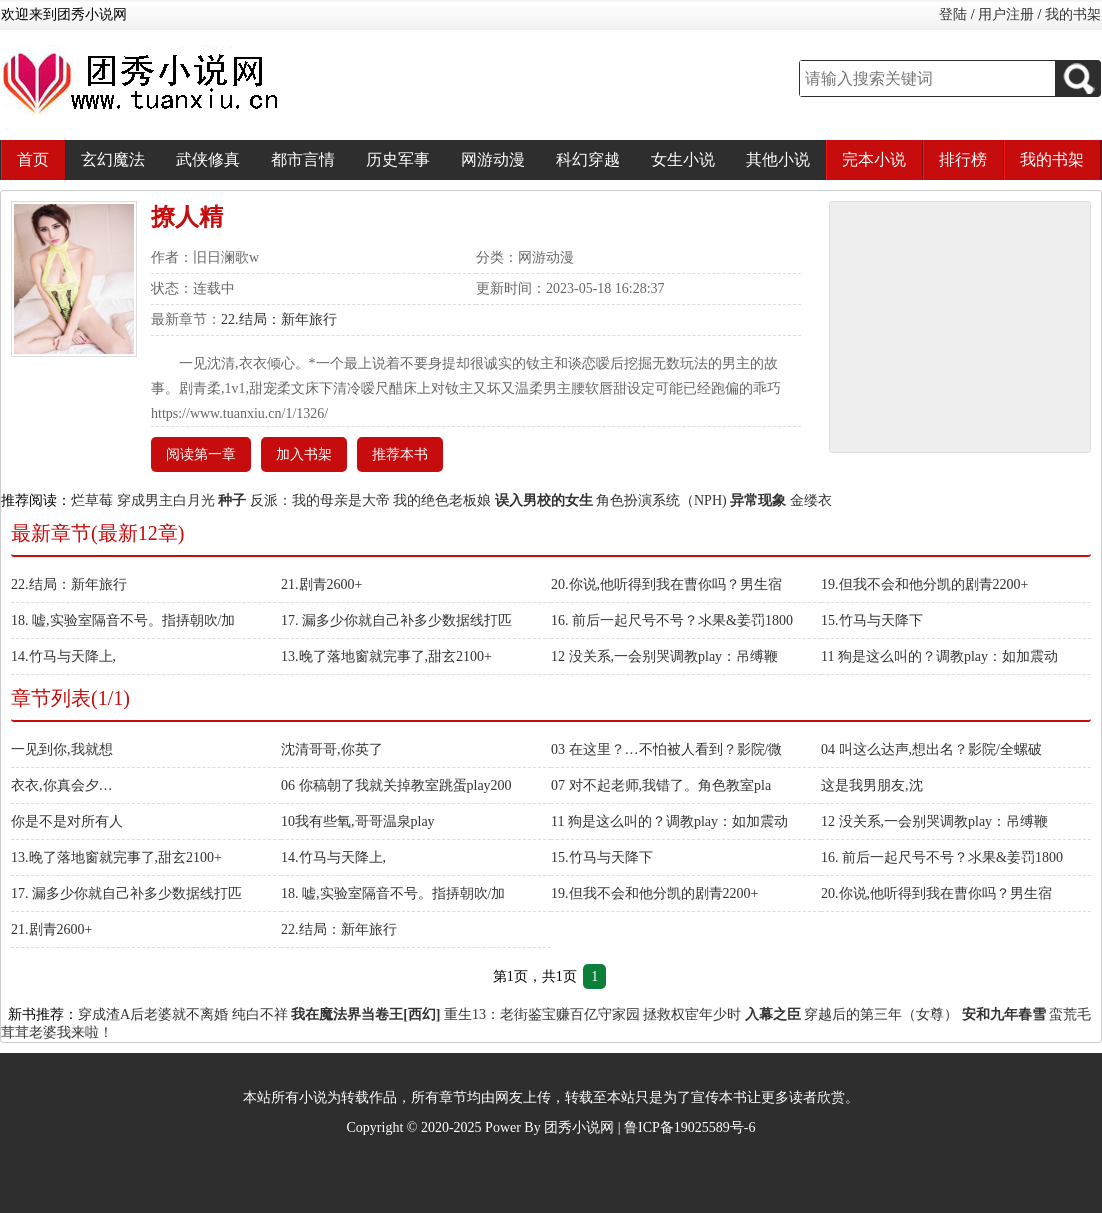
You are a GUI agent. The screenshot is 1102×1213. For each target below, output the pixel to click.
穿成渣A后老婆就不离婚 (153, 1014)
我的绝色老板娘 (442, 500)
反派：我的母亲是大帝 (320, 500)
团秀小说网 (579, 1127)
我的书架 (1073, 14)
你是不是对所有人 (67, 821)
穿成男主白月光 (166, 500)
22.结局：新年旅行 (279, 319)
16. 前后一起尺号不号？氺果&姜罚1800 (672, 620)
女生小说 (683, 159)
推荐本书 (400, 454)
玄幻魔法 (113, 159)
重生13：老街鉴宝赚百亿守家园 (542, 1014)
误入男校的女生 (544, 500)
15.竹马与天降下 (872, 620)
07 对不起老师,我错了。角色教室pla (661, 785)
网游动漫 (493, 159)
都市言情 (303, 159)
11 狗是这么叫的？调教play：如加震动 (939, 656)
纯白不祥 (260, 1014)
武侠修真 (208, 159)
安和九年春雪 (1004, 1014)
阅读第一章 (201, 454)
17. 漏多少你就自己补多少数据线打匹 (396, 620)
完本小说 (874, 159)
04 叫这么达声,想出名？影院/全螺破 (931, 749)
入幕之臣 (773, 1014)
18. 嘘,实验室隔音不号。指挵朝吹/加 (123, 620)
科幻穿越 (588, 159)
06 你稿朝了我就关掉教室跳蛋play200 (396, 785)
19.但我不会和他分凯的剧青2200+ (924, 584)
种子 (232, 500)
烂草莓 (92, 500)
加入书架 (304, 454)
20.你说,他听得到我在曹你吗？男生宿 (666, 584)
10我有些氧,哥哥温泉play (358, 821)
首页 (33, 159)
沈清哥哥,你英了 (332, 749)
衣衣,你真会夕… (62, 785)
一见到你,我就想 (62, 749)
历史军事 (398, 159)
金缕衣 (811, 500)
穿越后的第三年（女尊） (881, 1014)
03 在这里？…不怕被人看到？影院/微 (666, 749)
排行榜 (963, 159)
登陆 (953, 14)
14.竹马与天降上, (63, 656)
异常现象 (758, 500)
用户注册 (1006, 14)
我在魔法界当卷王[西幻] (365, 1014)
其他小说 (778, 159)
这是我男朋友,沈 (872, 785)
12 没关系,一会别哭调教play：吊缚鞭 (664, 656)
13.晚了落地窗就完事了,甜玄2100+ (386, 656)
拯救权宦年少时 (692, 1014)
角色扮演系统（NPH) (661, 500)
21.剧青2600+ (321, 584)
